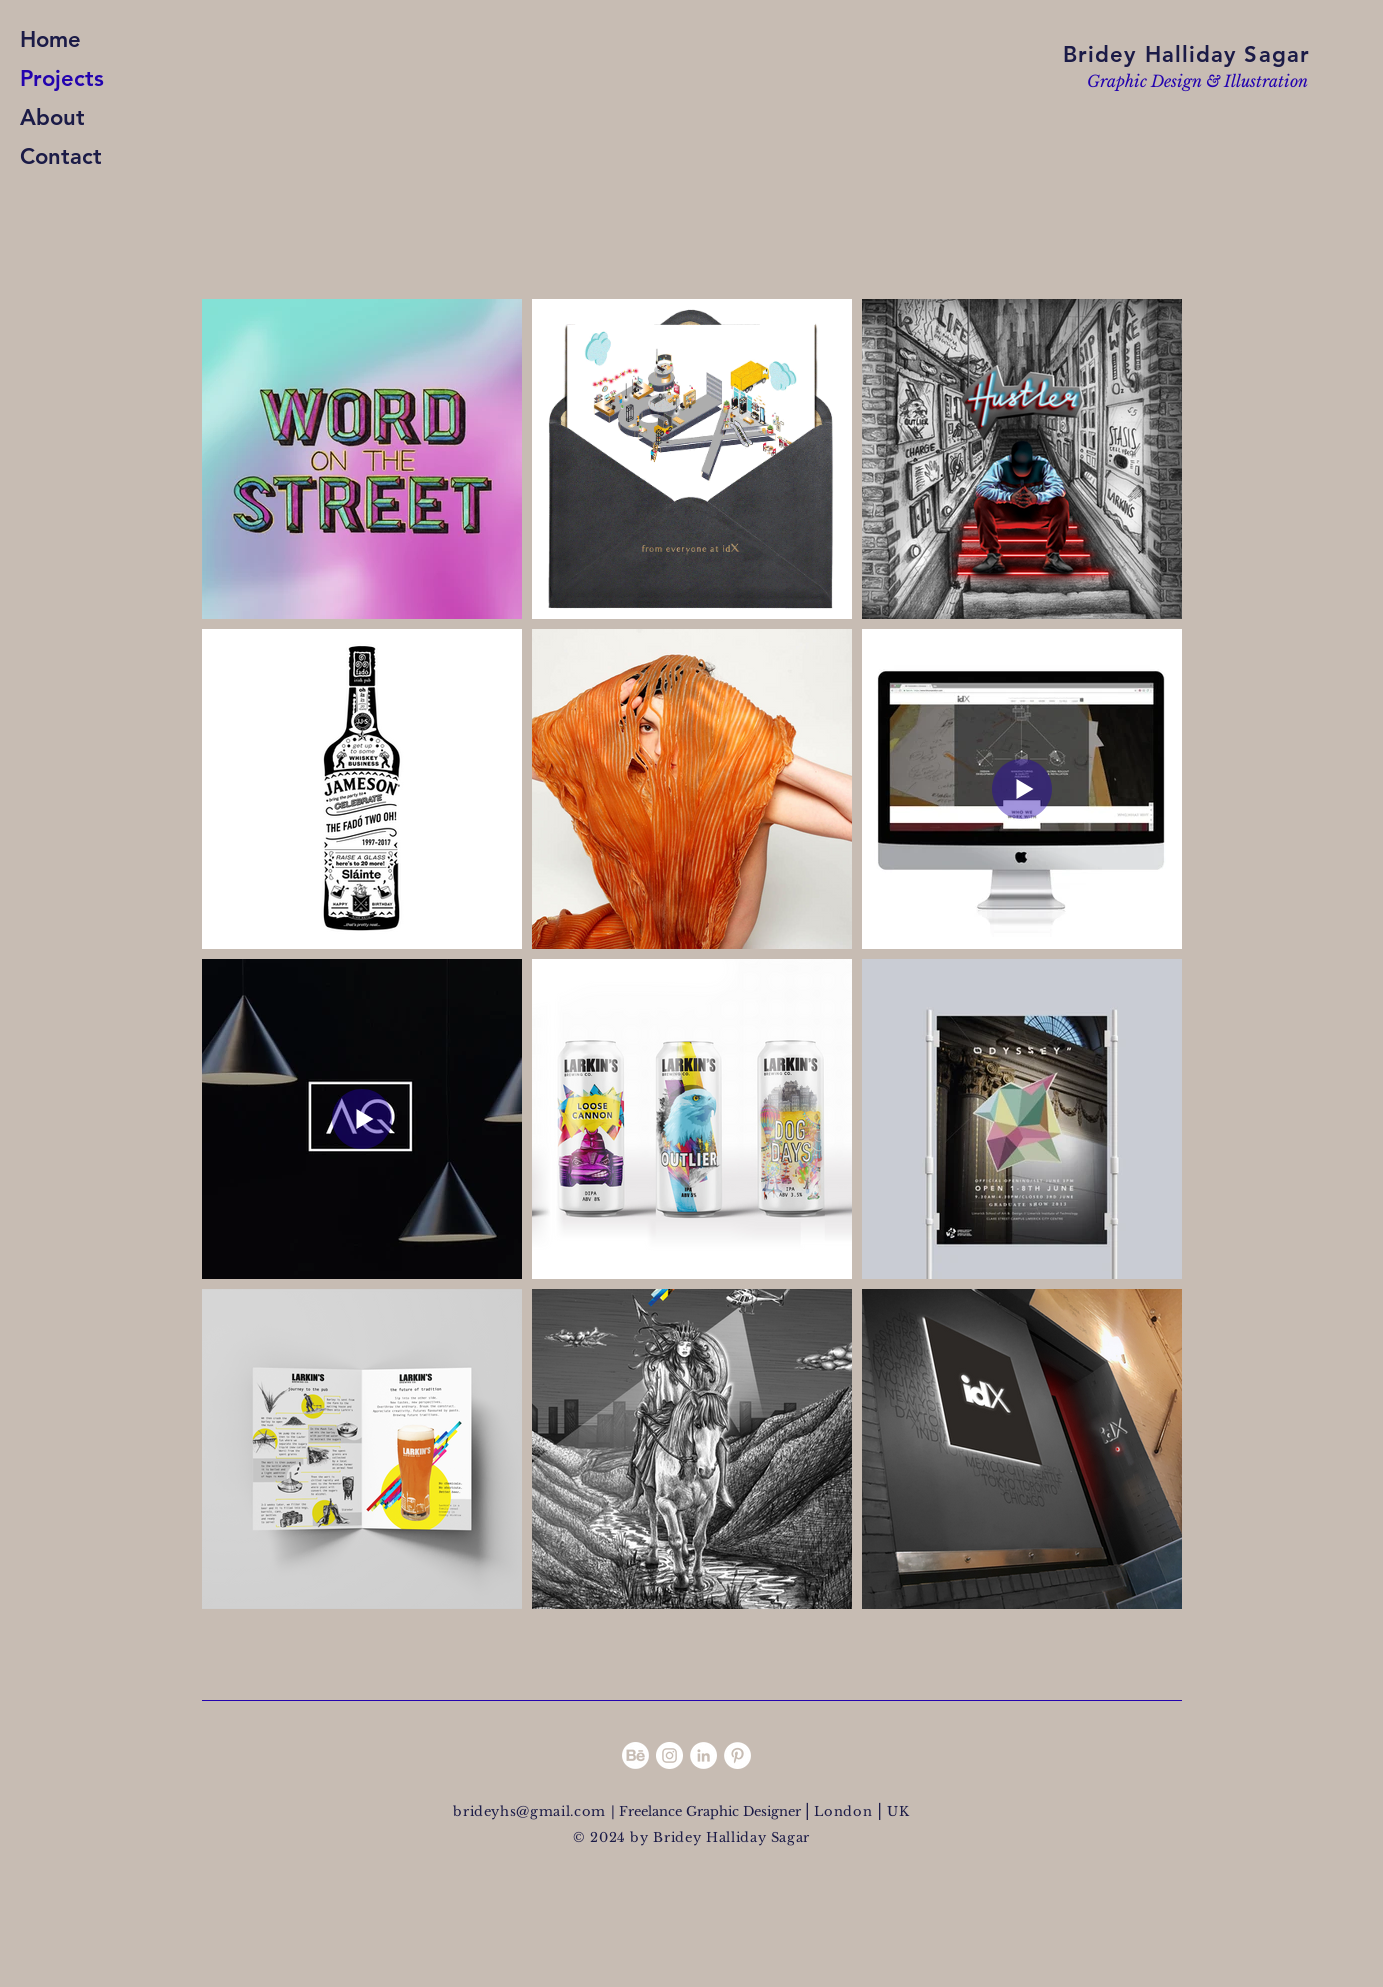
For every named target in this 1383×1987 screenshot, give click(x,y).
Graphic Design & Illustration (1197, 81)
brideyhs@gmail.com (531, 1811)
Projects (62, 78)
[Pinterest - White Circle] (737, 1755)
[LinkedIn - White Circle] (703, 1755)
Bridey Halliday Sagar (1186, 54)
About (52, 117)
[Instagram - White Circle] (669, 1755)
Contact (61, 156)
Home (50, 39)
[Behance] (635, 1755)
